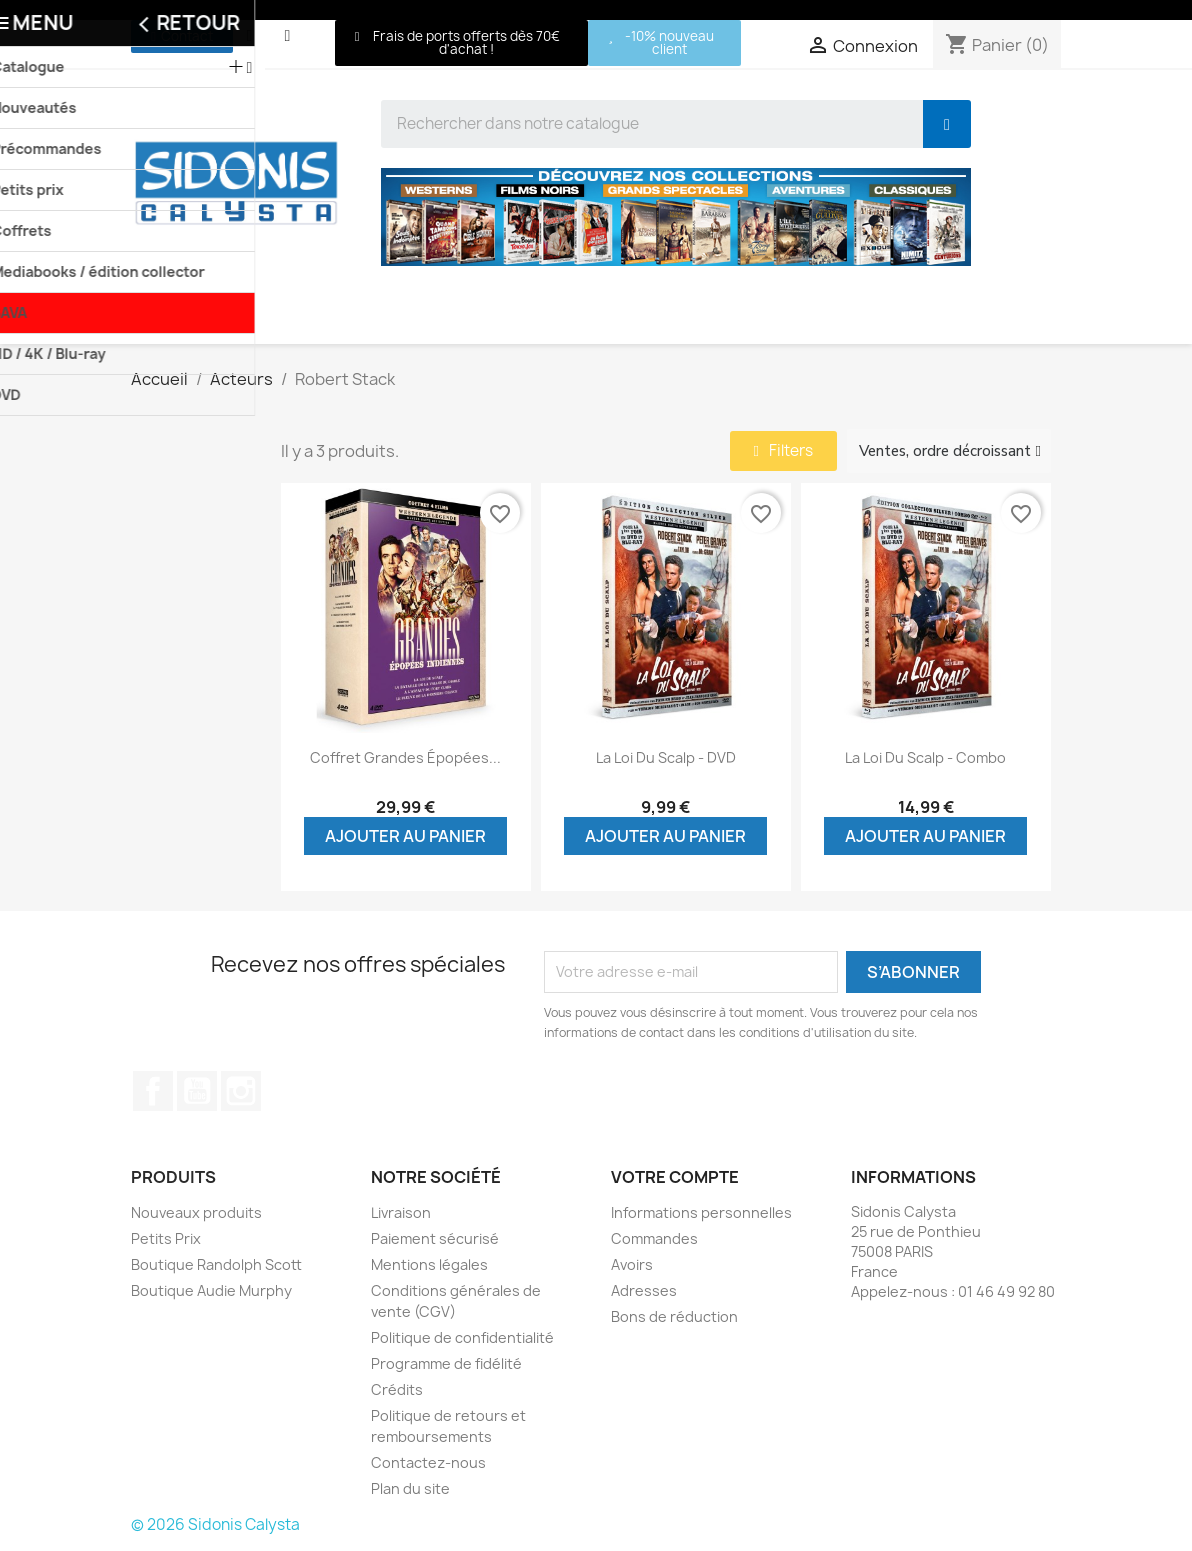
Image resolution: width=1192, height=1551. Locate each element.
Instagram (241, 1091)
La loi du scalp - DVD (666, 757)
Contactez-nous (428, 1462)
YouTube (197, 1091)
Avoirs (632, 1264)
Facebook (153, 1091)
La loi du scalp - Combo (925, 757)
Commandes (654, 1238)
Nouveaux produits (196, 1212)
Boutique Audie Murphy (211, 1290)
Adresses (644, 1290)
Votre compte (675, 1177)
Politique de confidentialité (462, 1337)
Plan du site (410, 1488)
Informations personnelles (701, 1212)
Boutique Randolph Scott (216, 1264)
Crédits (397, 1389)
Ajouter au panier (405, 836)
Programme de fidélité (446, 1363)
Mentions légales (429, 1264)
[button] (182, 36)
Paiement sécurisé (435, 1238)
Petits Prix (166, 1238)
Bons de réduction (674, 1316)
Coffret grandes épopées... (405, 757)
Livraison (401, 1212)
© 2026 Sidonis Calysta (215, 1524)
